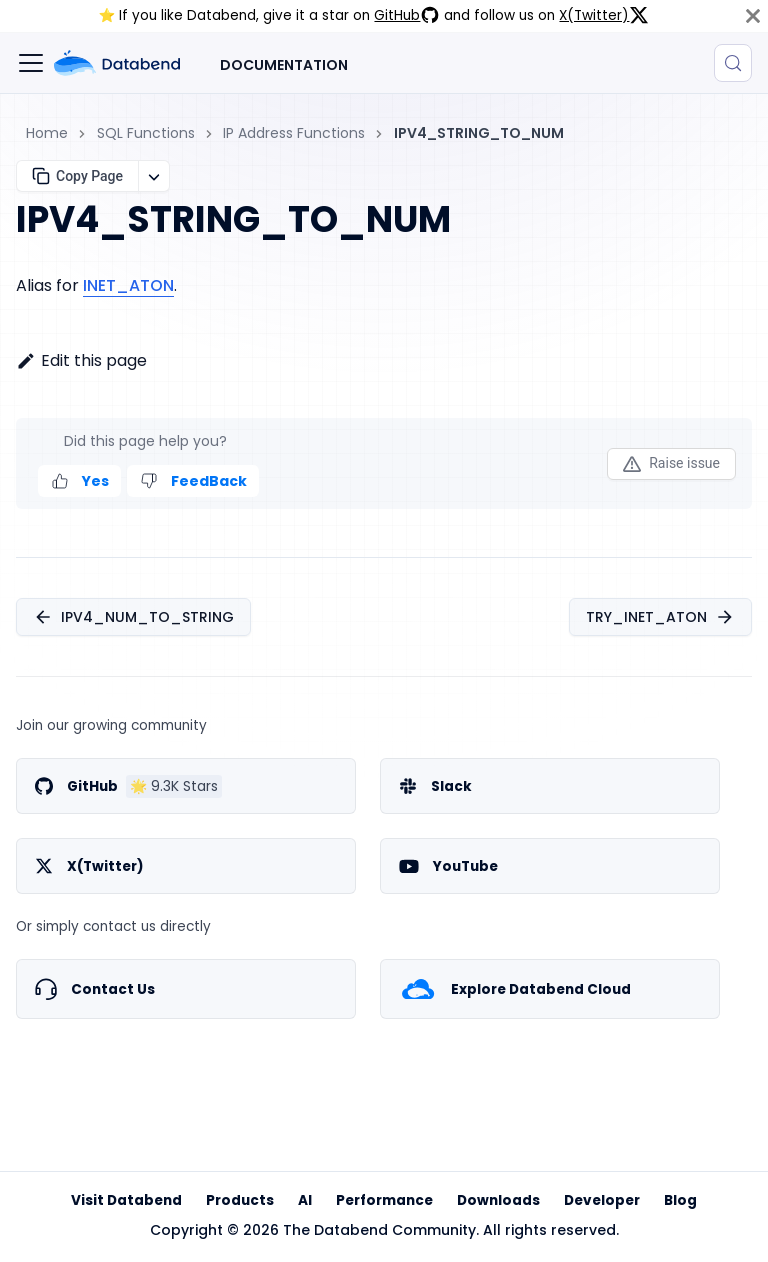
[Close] (753, 16)
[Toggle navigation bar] (31, 63)
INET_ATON (128, 285)
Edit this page (81, 360)
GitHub (407, 15)
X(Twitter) (604, 15)
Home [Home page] (47, 133)
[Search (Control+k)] (733, 63)
